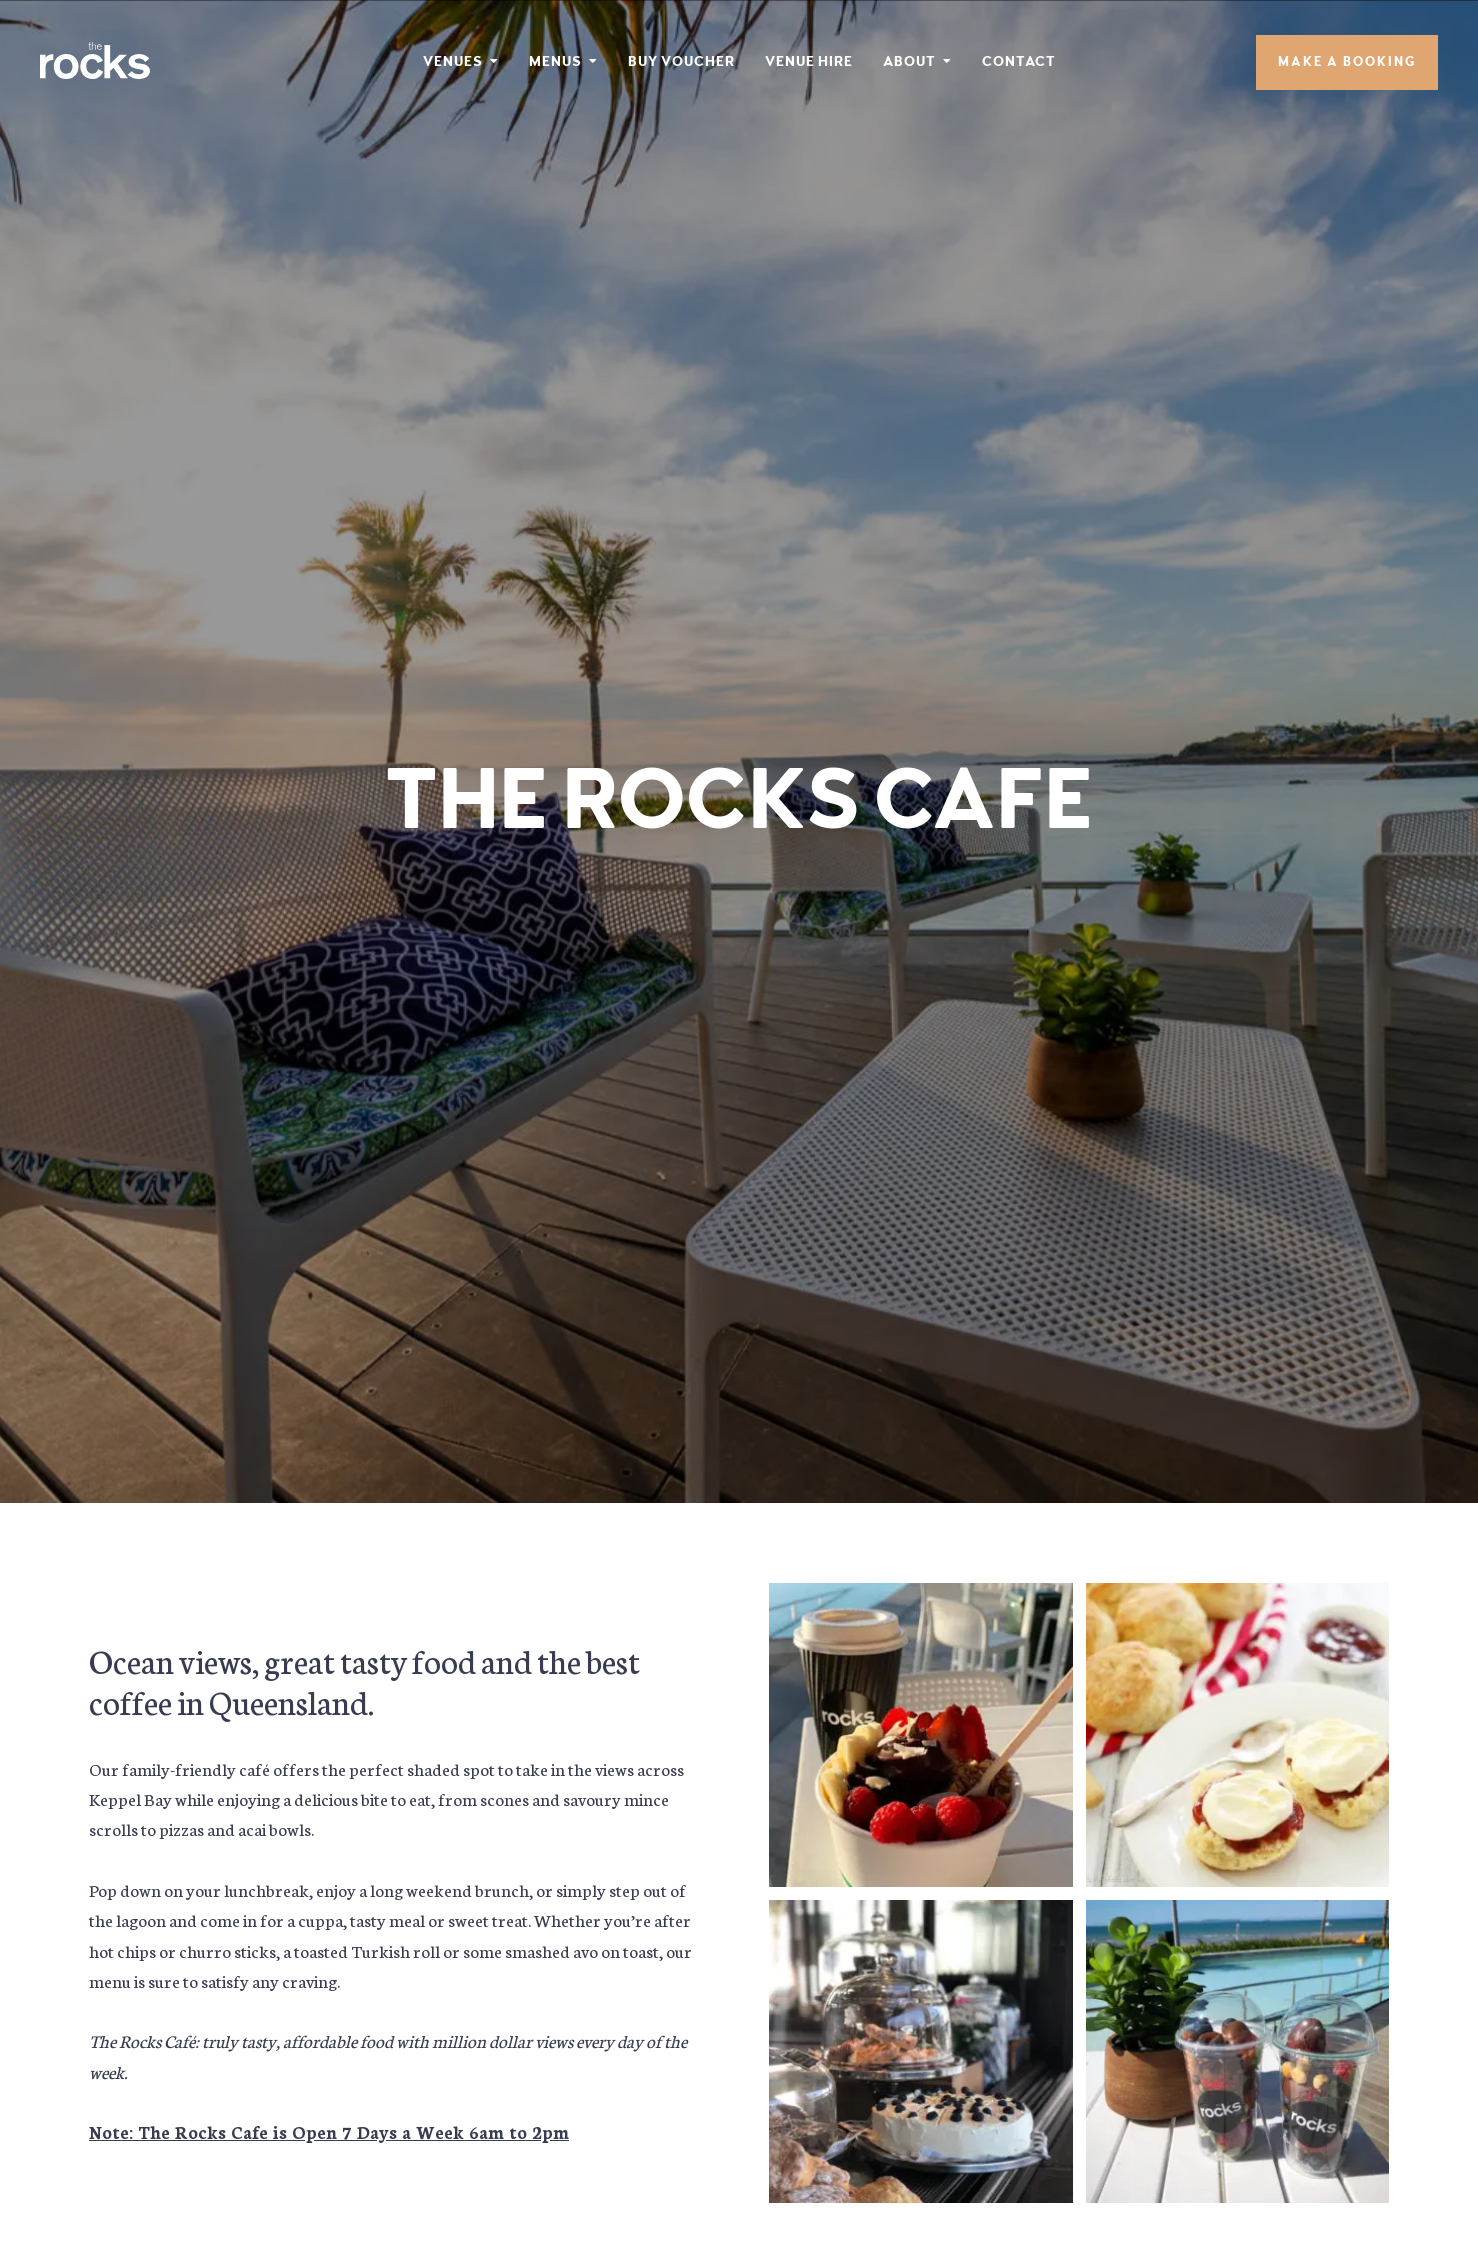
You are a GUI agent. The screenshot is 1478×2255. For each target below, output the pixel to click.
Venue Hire (809, 62)
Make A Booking (1347, 62)
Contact (1019, 62)
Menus (555, 62)
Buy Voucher (681, 62)
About (909, 62)
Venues (453, 62)
